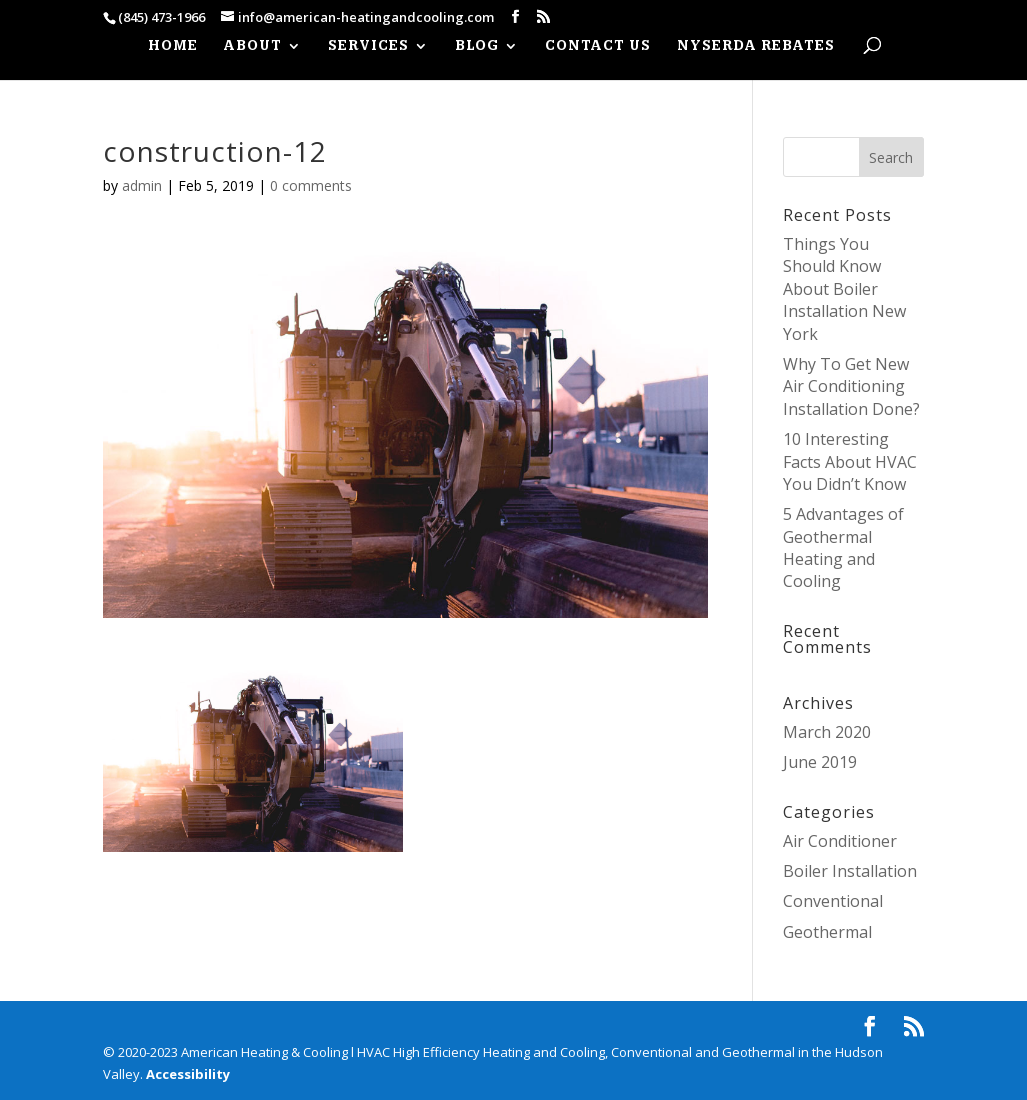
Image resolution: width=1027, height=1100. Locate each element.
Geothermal (827, 932)
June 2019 (820, 762)
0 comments (311, 185)
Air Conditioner (840, 841)
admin (142, 185)
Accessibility (188, 1074)
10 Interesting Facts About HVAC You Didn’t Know (850, 461)
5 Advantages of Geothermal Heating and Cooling (843, 547)
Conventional (833, 901)
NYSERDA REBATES (756, 46)
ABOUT (253, 46)
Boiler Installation (850, 871)
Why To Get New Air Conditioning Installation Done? (851, 386)
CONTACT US (598, 46)
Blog (477, 46)
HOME (173, 46)
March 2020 (827, 732)
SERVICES (368, 46)
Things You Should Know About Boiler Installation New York (844, 289)
